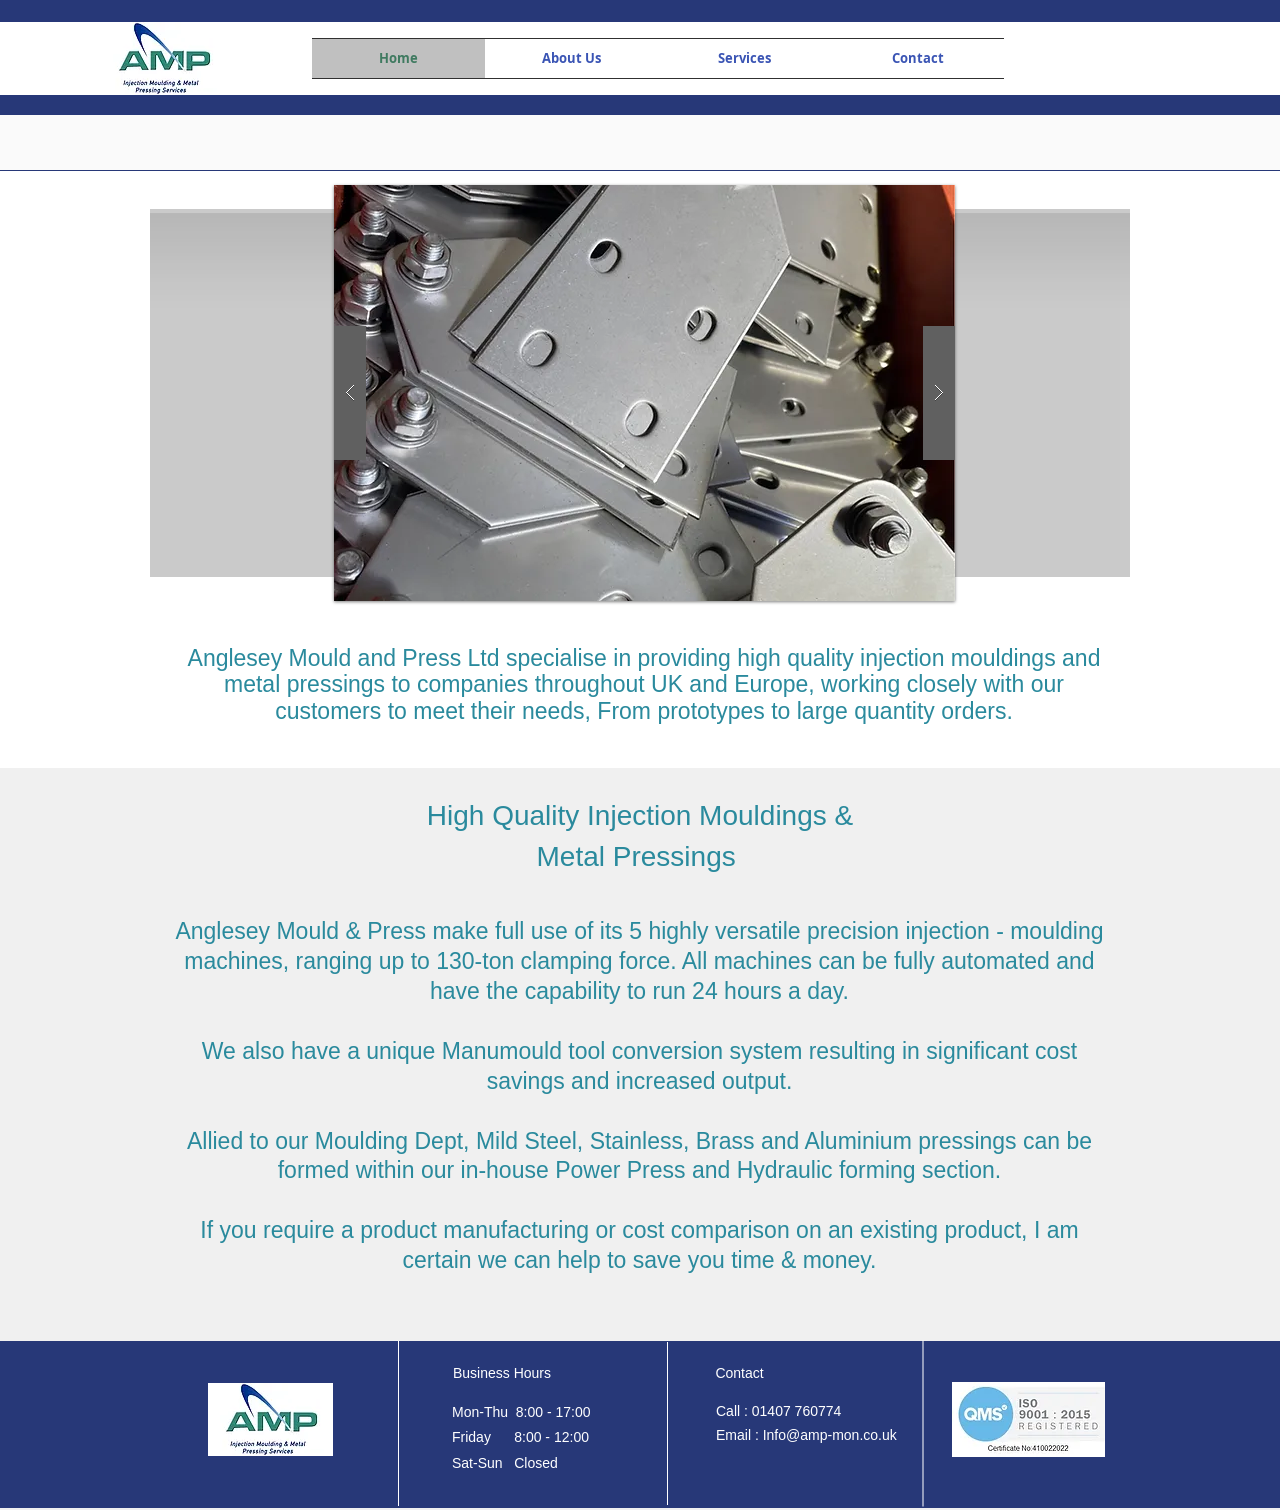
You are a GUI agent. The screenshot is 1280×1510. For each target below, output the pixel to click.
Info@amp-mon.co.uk (830, 1435)
